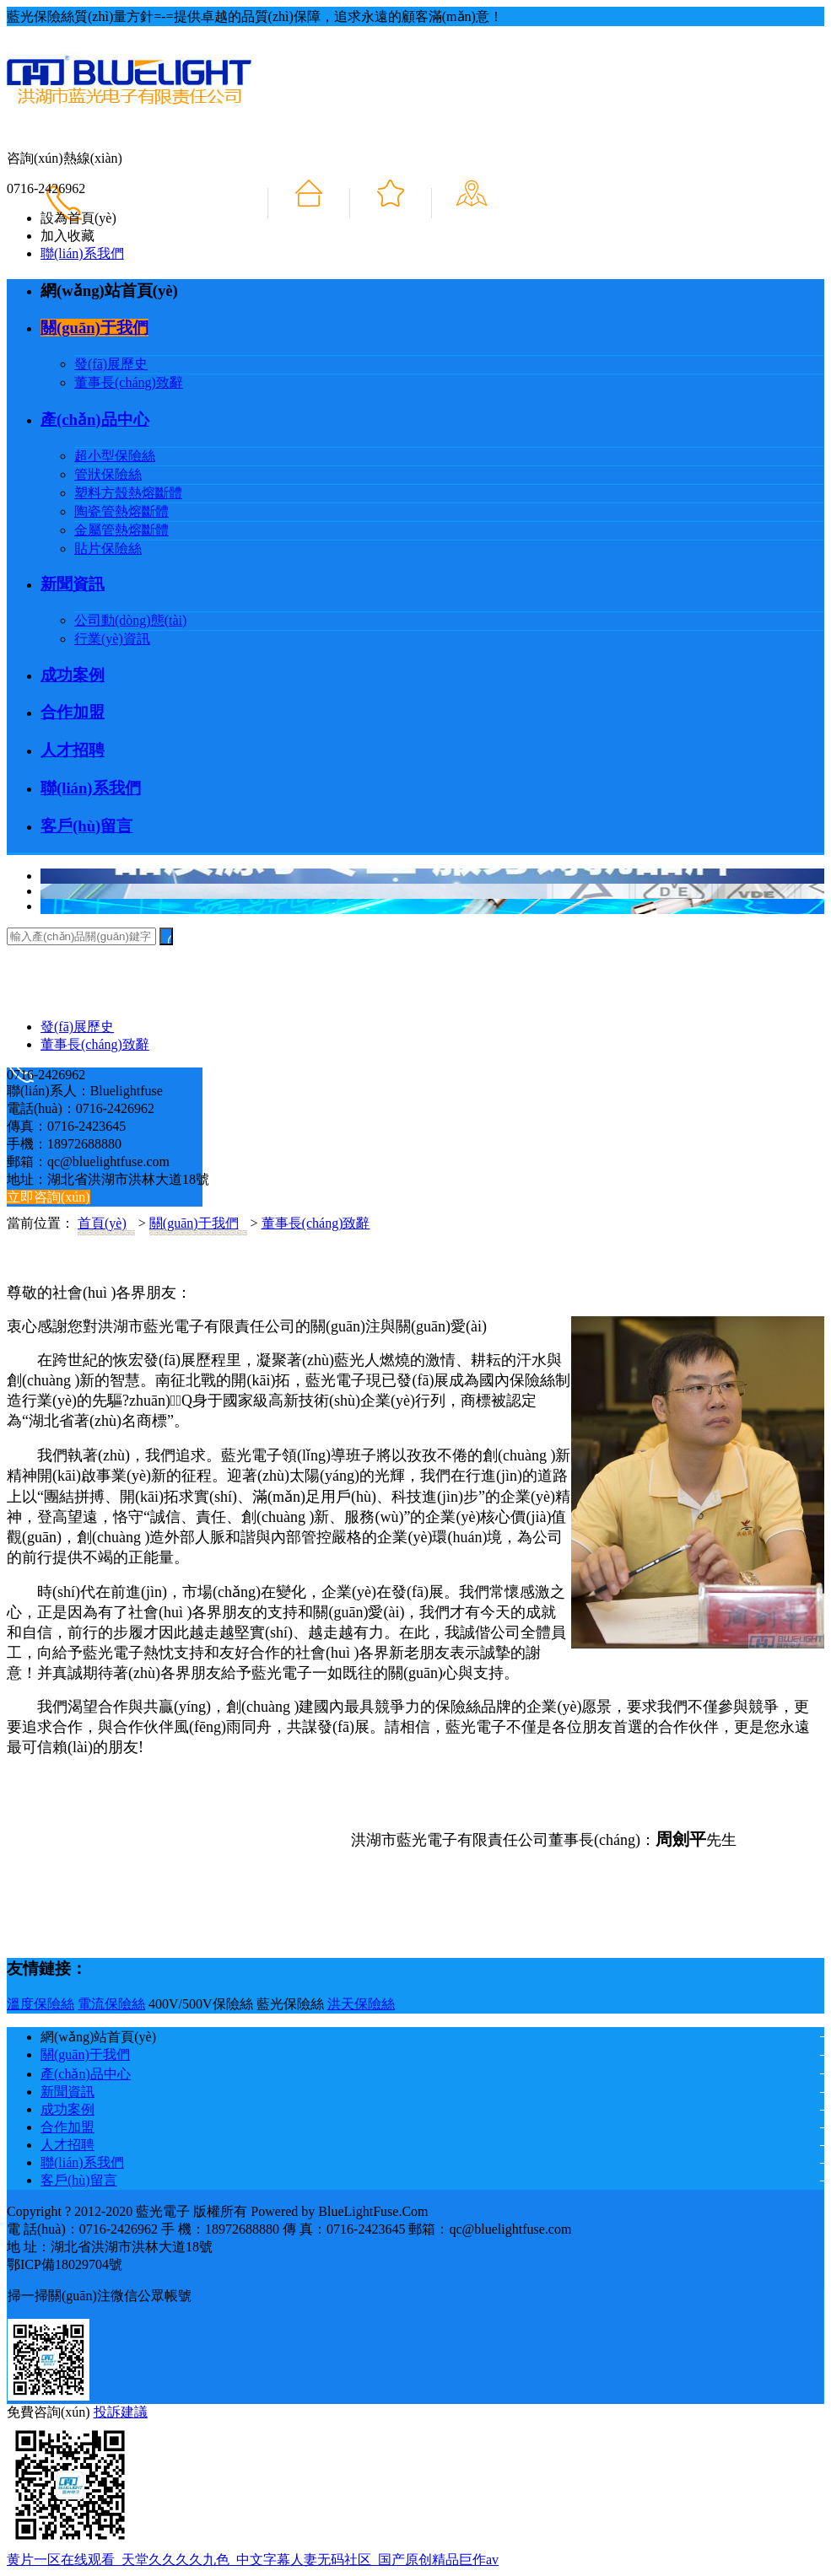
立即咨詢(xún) (48, 1197)
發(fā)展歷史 (111, 364)
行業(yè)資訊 (112, 639)
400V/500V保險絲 (200, 2004)
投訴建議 (121, 2412)
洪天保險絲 (361, 2004)
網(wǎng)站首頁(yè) (109, 290)
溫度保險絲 (40, 2004)
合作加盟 (72, 712)
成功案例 (72, 675)
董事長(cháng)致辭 (128, 382)
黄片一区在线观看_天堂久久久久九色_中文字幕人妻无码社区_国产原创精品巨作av (253, 2559)
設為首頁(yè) (78, 218)
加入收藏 (67, 236)
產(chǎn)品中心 (94, 419)
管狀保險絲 (108, 474)
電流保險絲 (111, 2004)
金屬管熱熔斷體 (121, 530)
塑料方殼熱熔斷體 (128, 493)
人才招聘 (72, 750)
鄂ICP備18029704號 (64, 2264)
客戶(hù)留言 (86, 826)
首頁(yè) (102, 1223)
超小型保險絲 (114, 456)
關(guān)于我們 (94, 327)
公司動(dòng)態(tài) (130, 620)
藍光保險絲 (290, 2004)
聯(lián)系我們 (82, 253)
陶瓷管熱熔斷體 (121, 511)
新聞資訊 (72, 584)
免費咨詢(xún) (48, 2412)
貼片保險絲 (108, 548)
